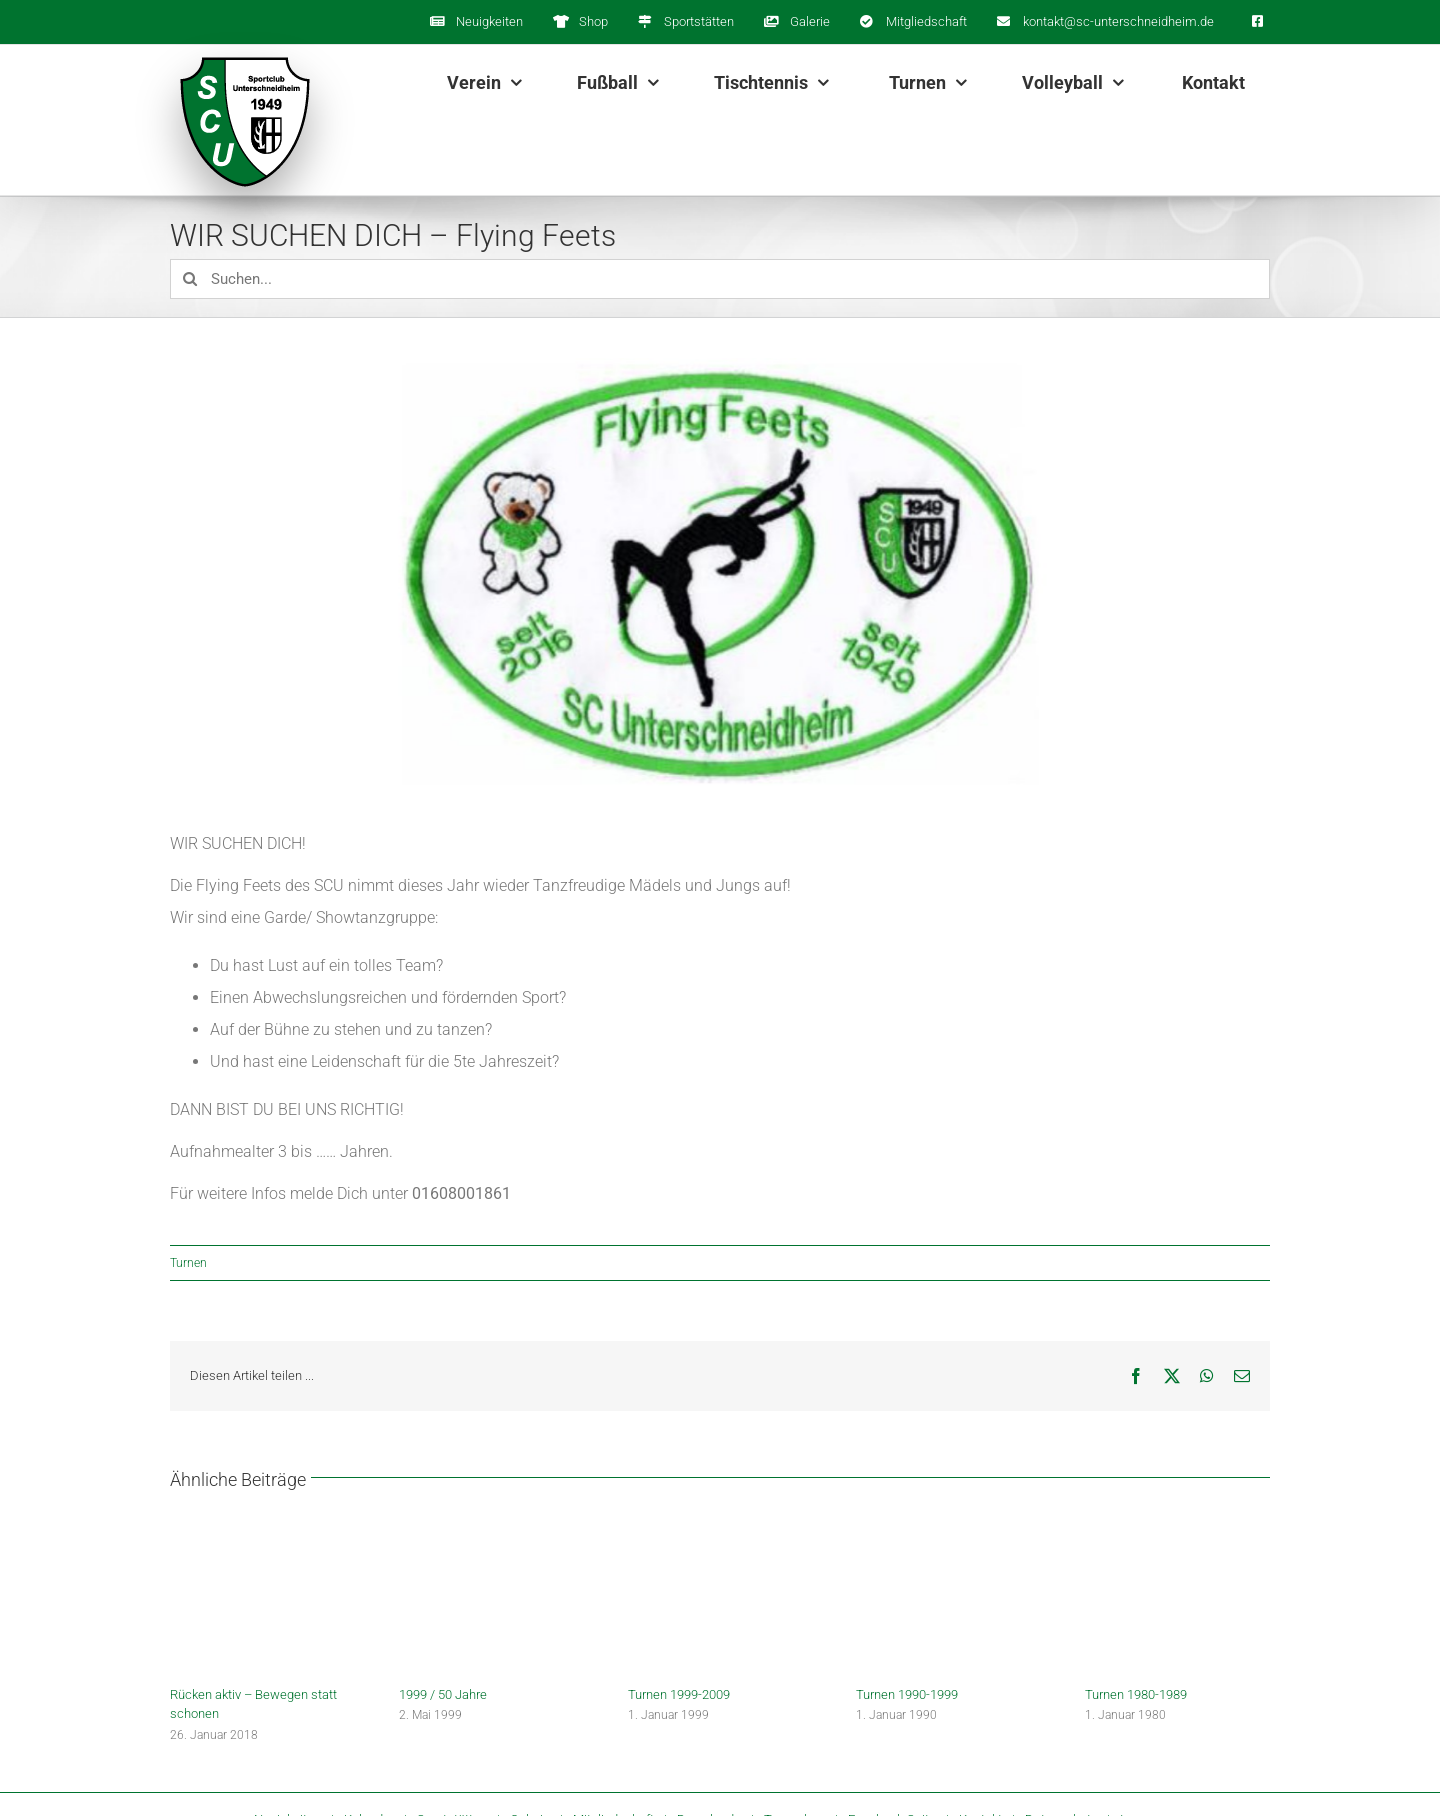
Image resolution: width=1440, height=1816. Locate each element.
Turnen (188, 1263)
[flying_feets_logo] (720, 578)
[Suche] (190, 279)
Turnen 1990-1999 (907, 1694)
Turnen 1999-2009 (679, 1694)
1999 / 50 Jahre (443, 1694)
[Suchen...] (720, 279)
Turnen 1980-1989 (1136, 1694)
